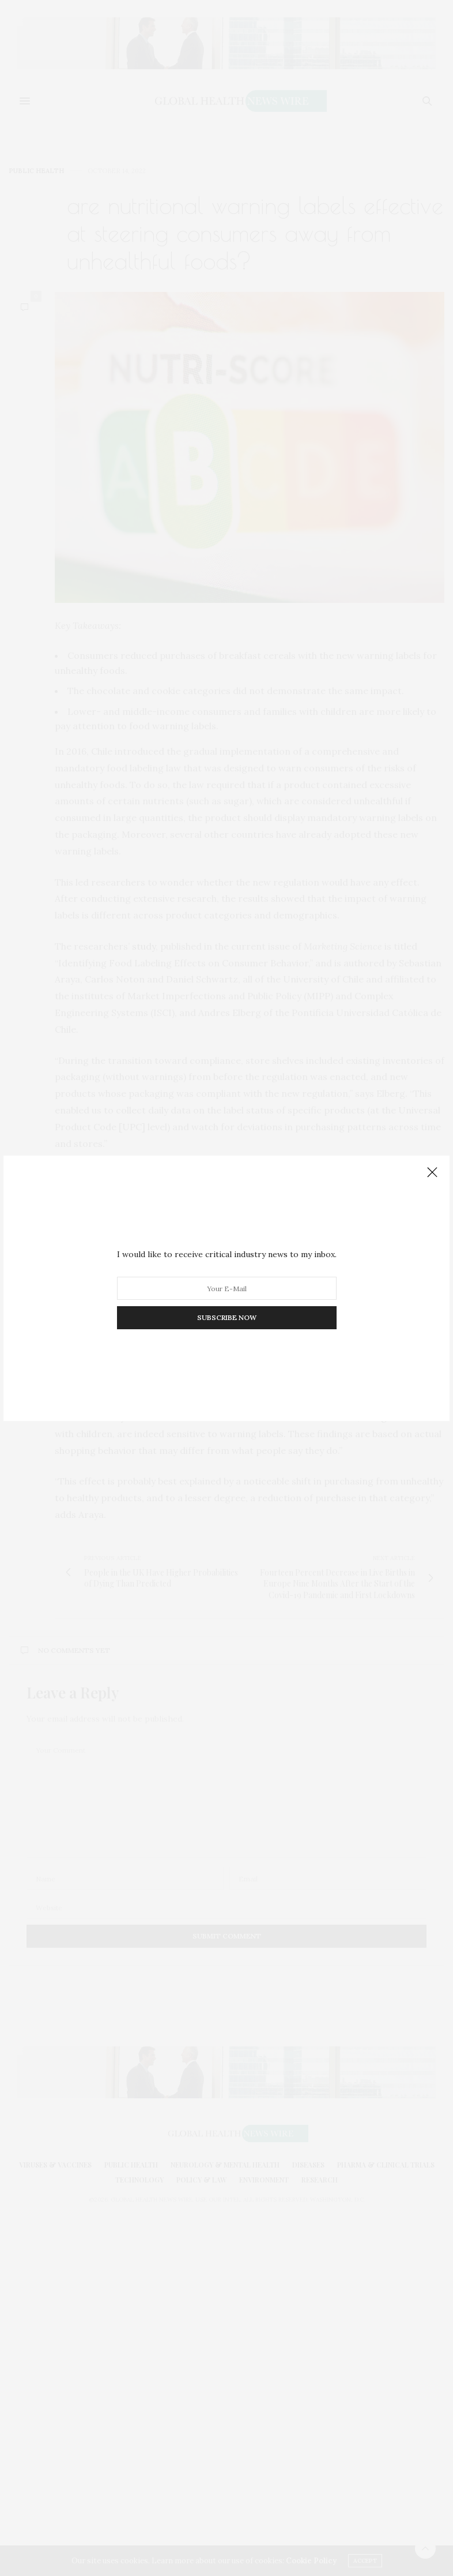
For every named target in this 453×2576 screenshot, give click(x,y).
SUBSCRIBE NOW (226, 1317)
